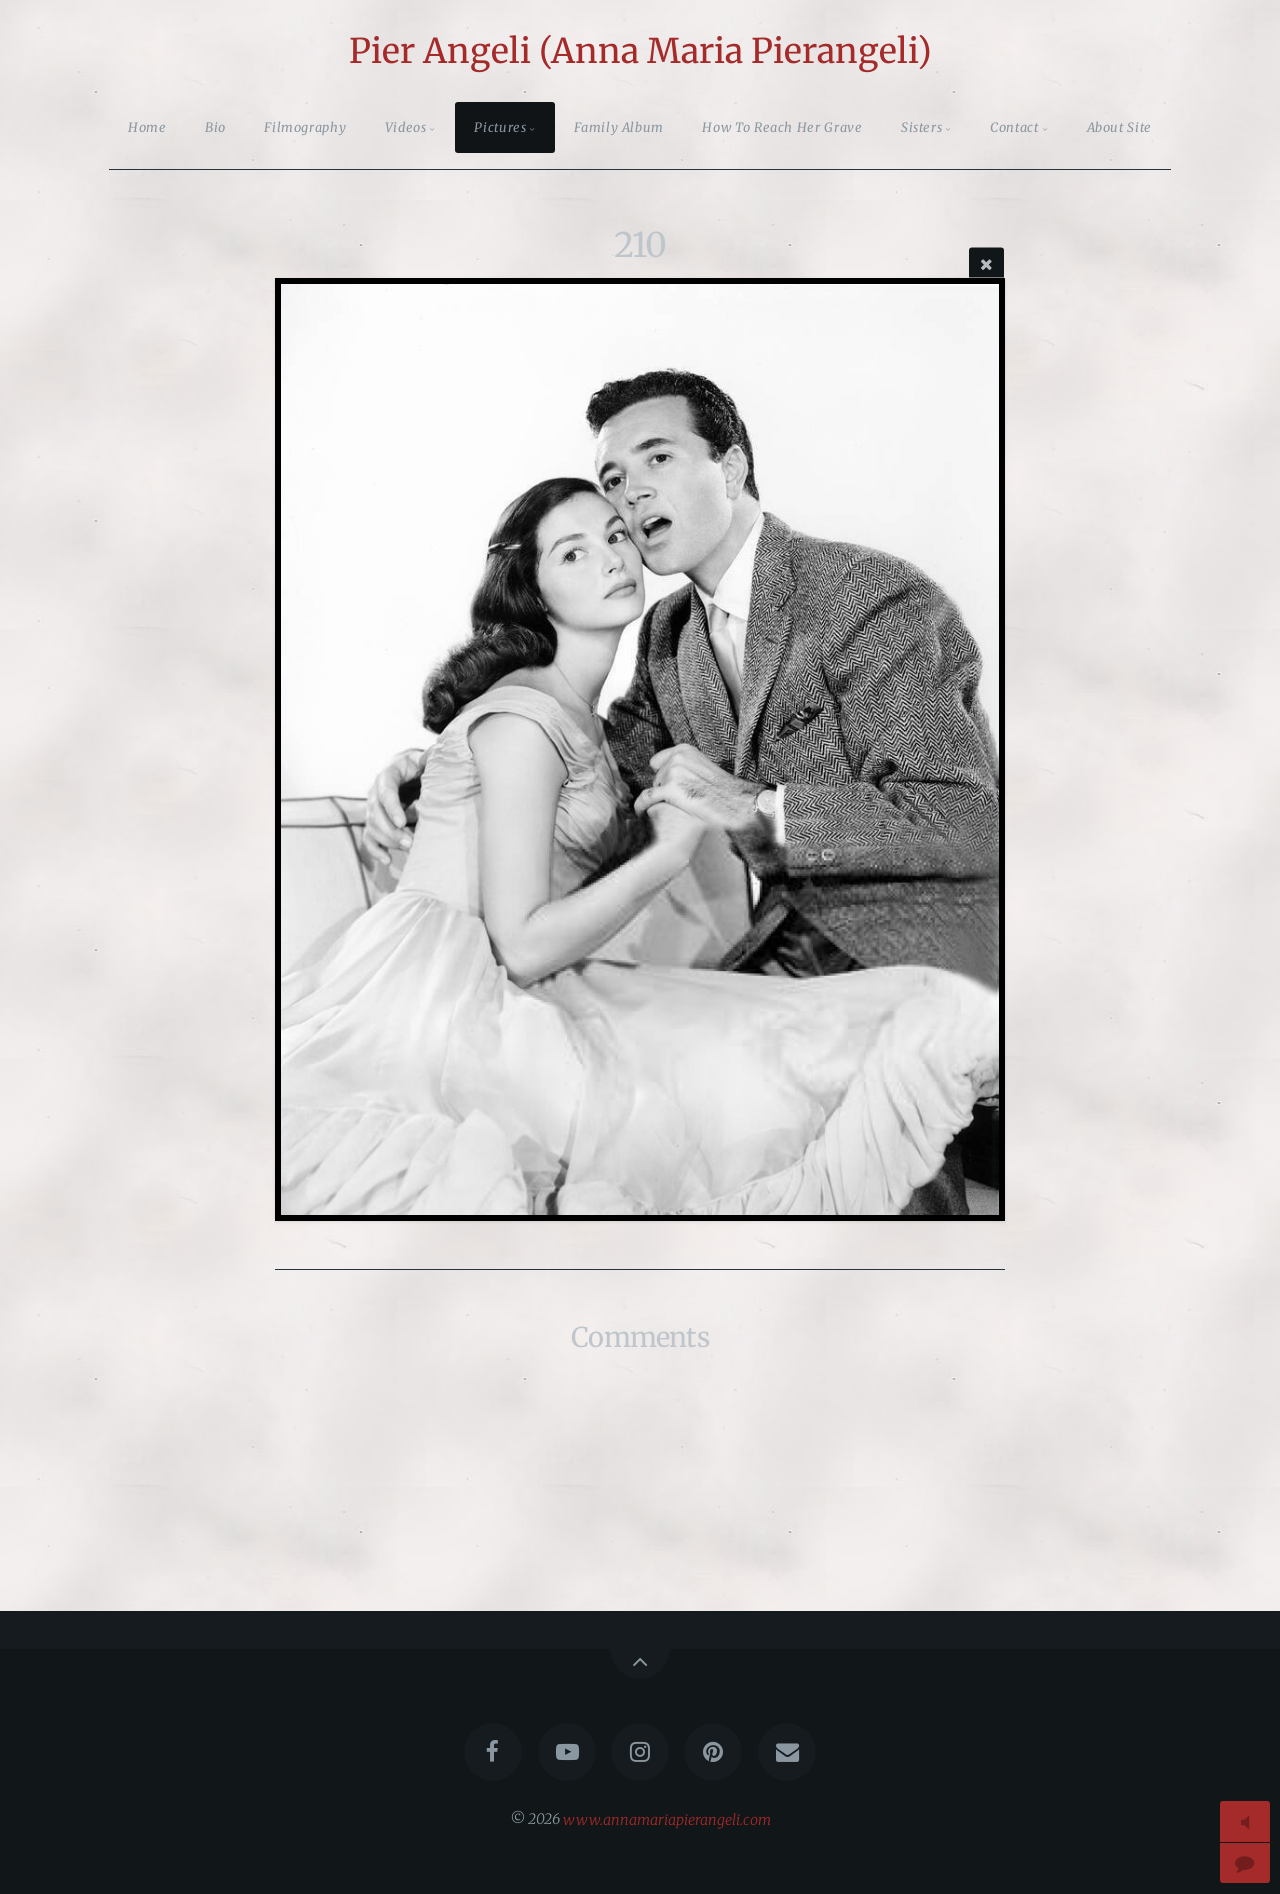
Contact (1014, 127)
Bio (215, 127)
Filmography (305, 127)
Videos (406, 127)
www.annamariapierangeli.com (667, 1819)
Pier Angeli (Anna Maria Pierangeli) (640, 51)
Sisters (921, 127)
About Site (1119, 127)
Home (147, 127)
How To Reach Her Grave (782, 127)
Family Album (619, 127)
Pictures (500, 127)
